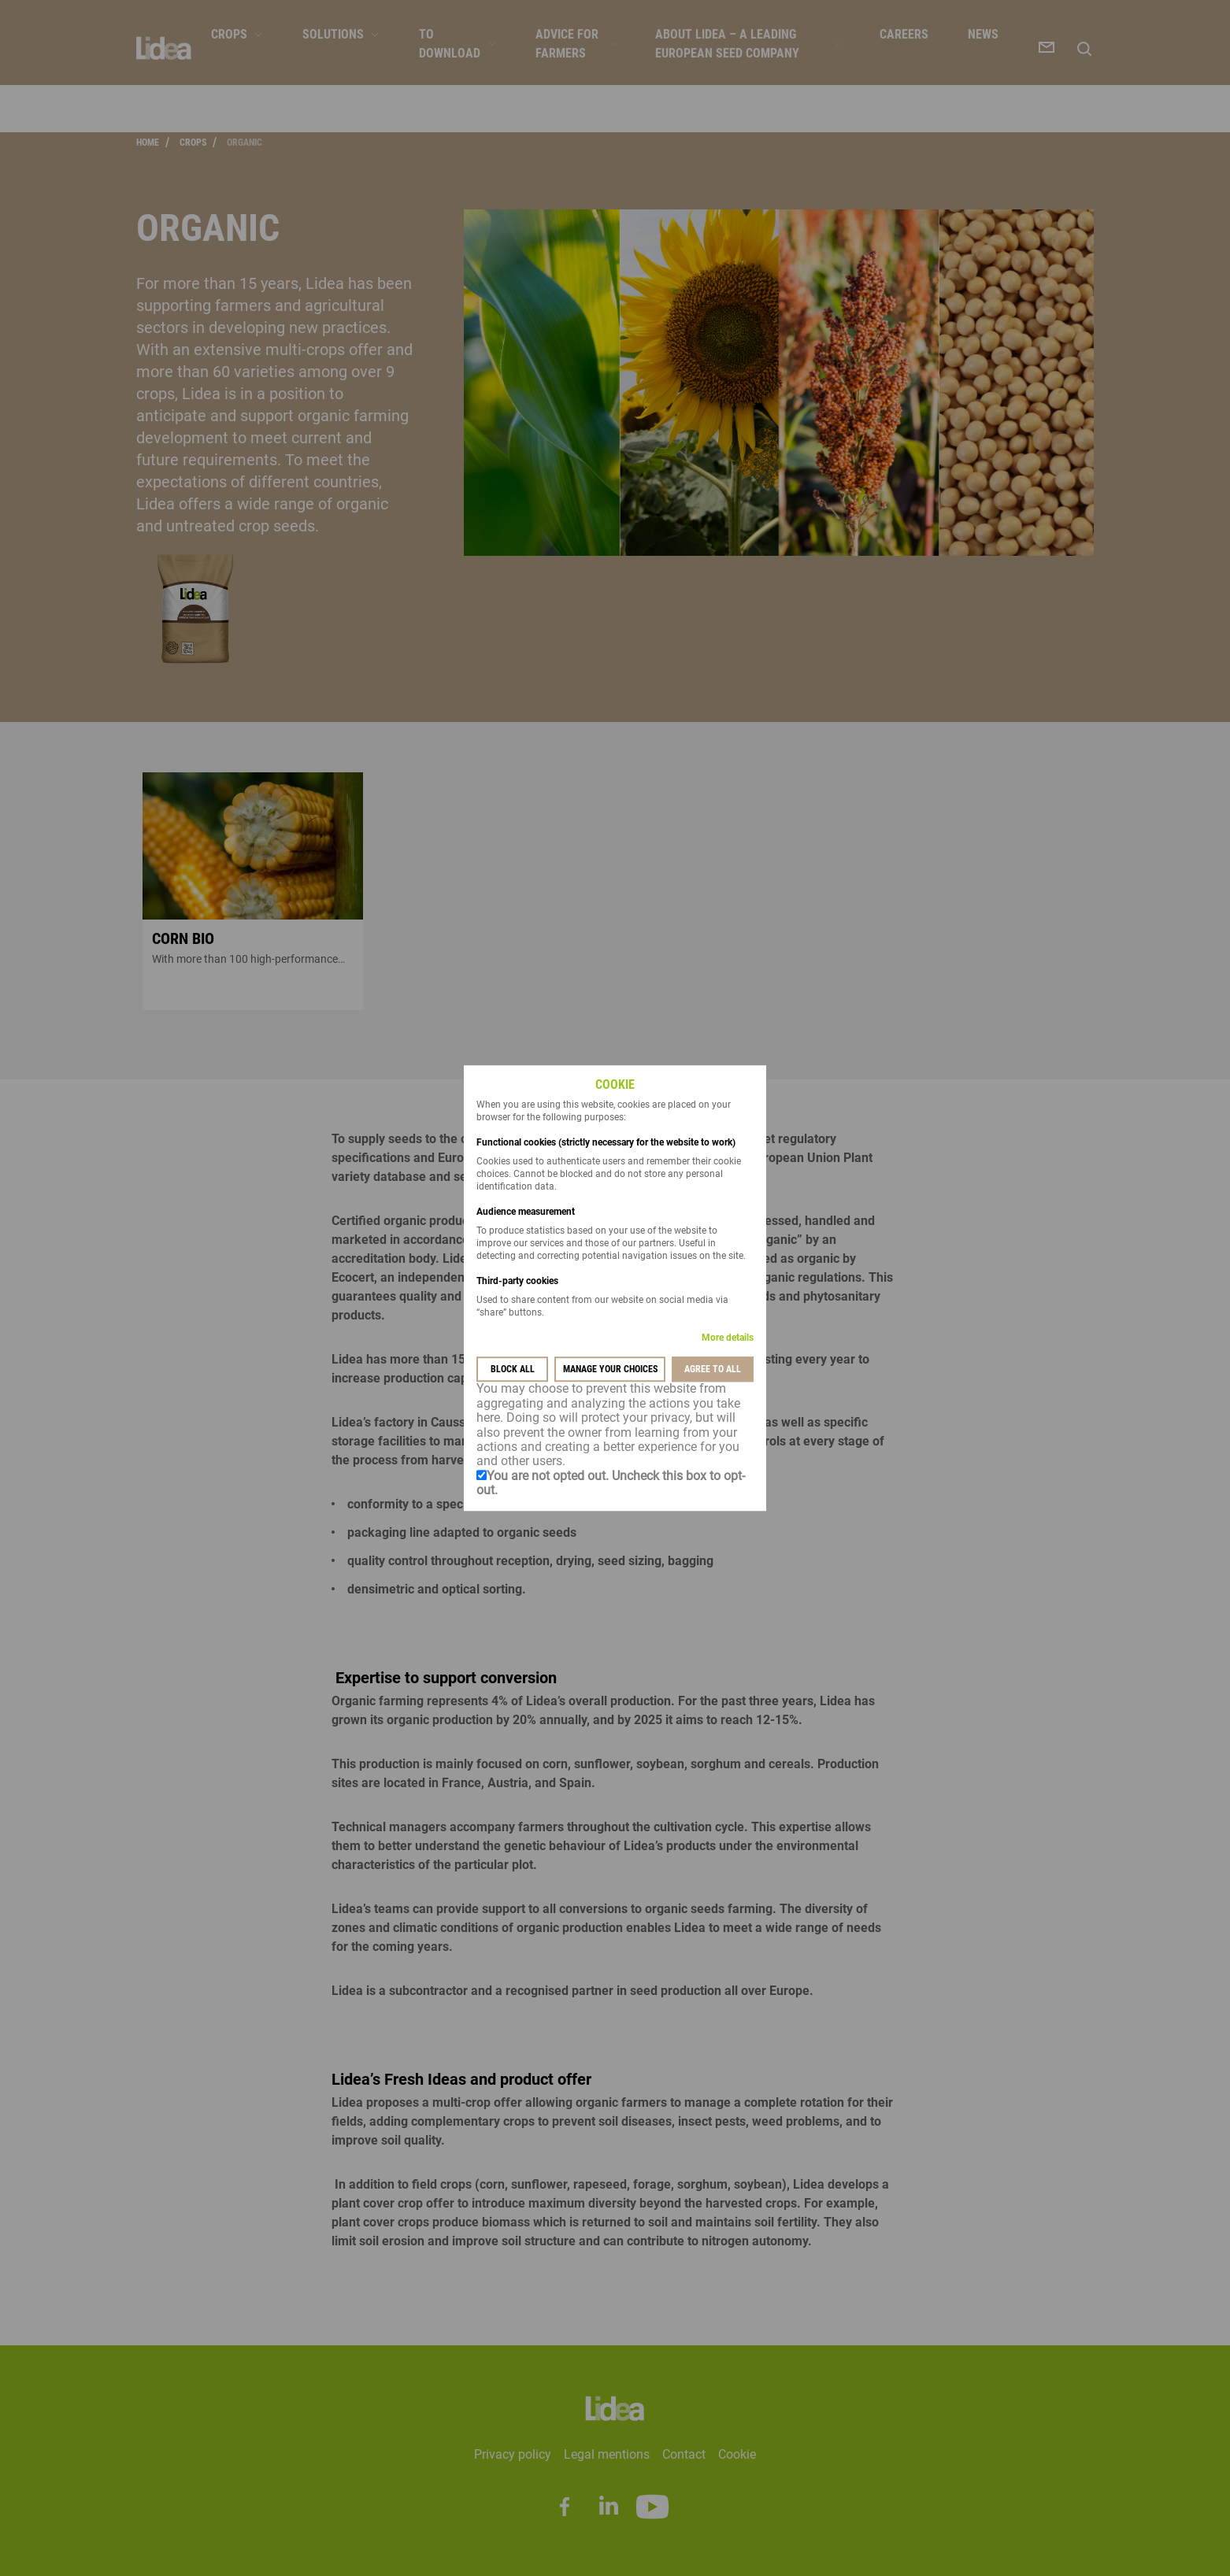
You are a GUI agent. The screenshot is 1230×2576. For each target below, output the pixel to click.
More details (728, 1338)
